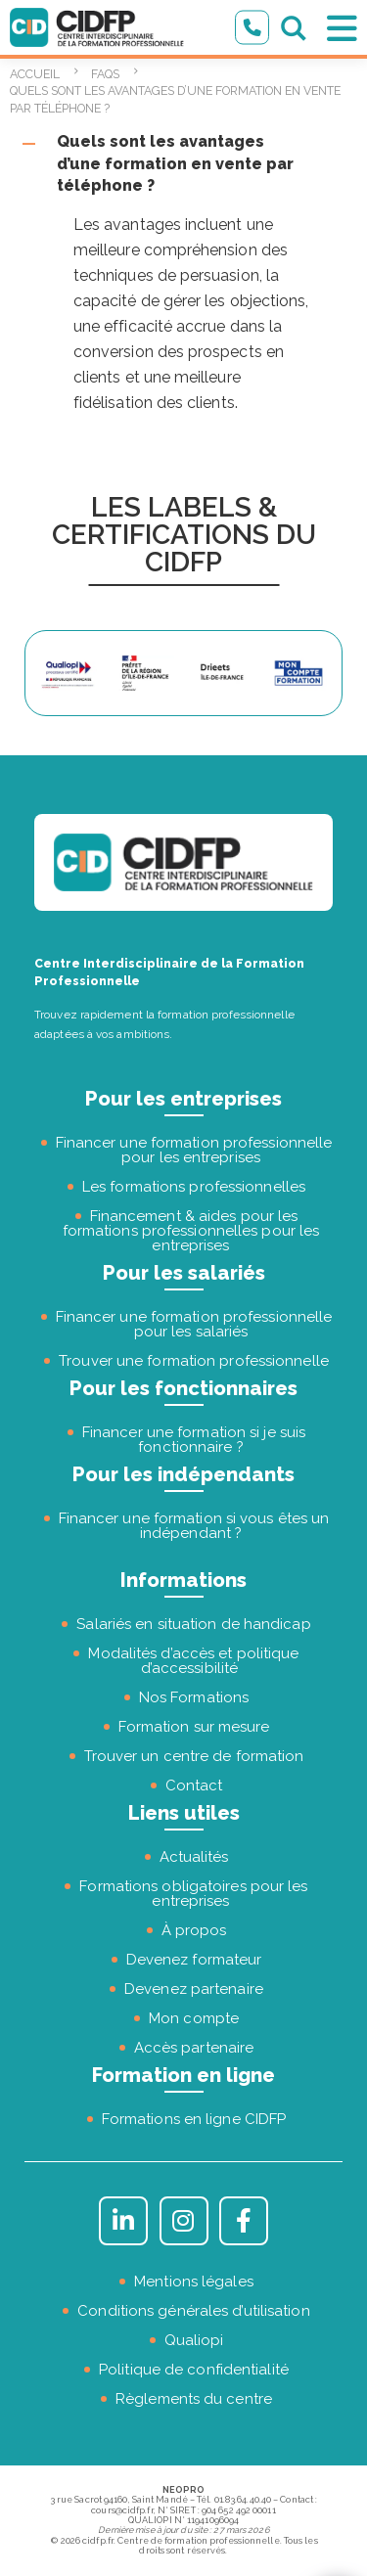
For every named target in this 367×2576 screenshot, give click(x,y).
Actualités (194, 1857)
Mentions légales (193, 2281)
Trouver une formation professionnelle (194, 1361)
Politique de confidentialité (194, 2369)
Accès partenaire (194, 2047)
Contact (194, 1785)
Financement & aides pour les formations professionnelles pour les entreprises (191, 1230)
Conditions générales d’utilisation (193, 2311)
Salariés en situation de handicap (193, 1624)
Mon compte (194, 2018)
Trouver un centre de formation (194, 1756)
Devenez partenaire (193, 1989)
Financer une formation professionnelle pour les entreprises (194, 1150)
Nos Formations (194, 1697)
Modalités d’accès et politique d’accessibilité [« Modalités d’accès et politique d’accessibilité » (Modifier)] (193, 1661)
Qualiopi (194, 2340)
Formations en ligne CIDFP (194, 2119)
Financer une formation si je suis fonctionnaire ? (193, 1440)
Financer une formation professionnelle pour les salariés (194, 1324)
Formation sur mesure (194, 1727)
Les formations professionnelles (193, 1187)
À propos (194, 1930)
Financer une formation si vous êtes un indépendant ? (194, 1526)
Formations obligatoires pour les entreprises (193, 1893)
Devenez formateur (194, 1959)
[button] (183, 164)
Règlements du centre (193, 2399)
